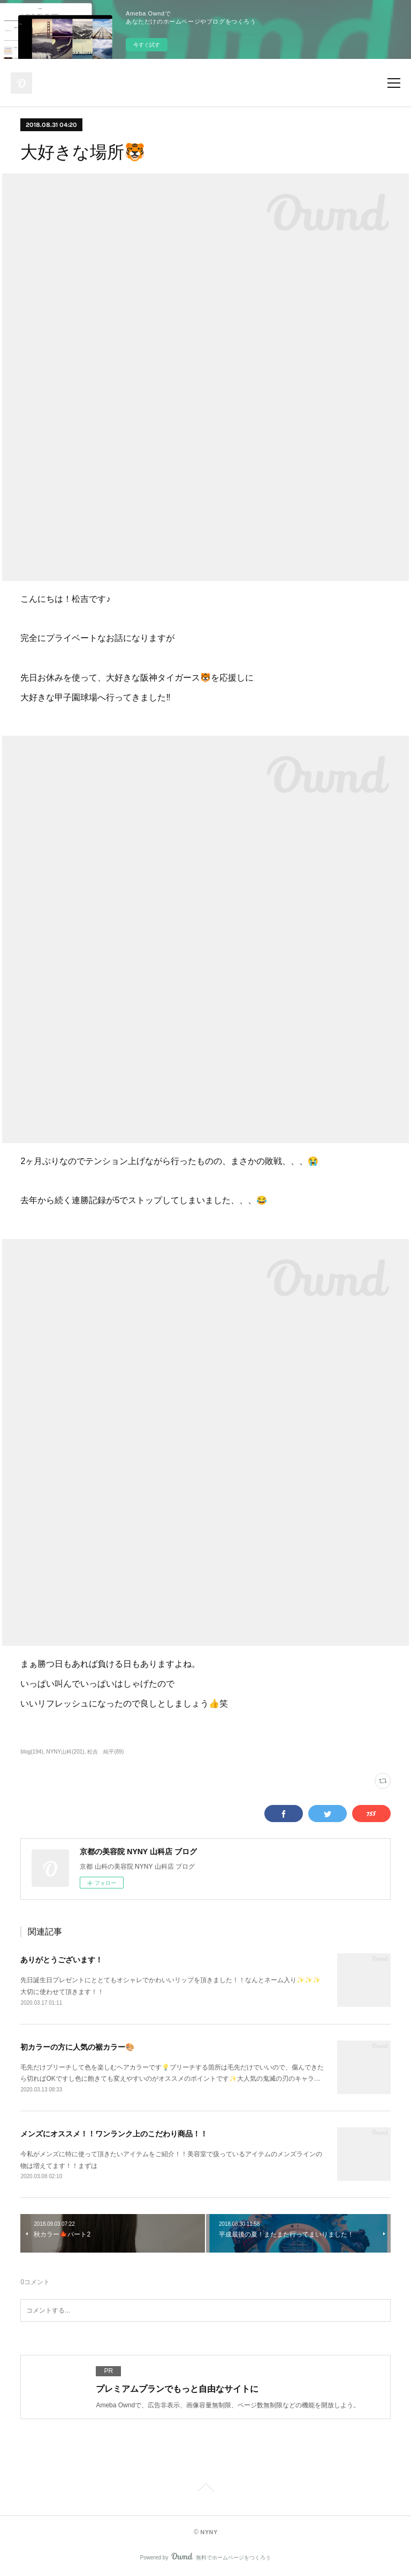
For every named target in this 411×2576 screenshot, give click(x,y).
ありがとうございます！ (61, 1959)
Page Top (205, 2489)
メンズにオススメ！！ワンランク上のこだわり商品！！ (114, 2133)
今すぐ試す (146, 45)
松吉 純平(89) (105, 1752)
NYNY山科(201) (65, 1752)
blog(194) (31, 1752)
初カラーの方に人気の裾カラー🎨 (77, 2047)
